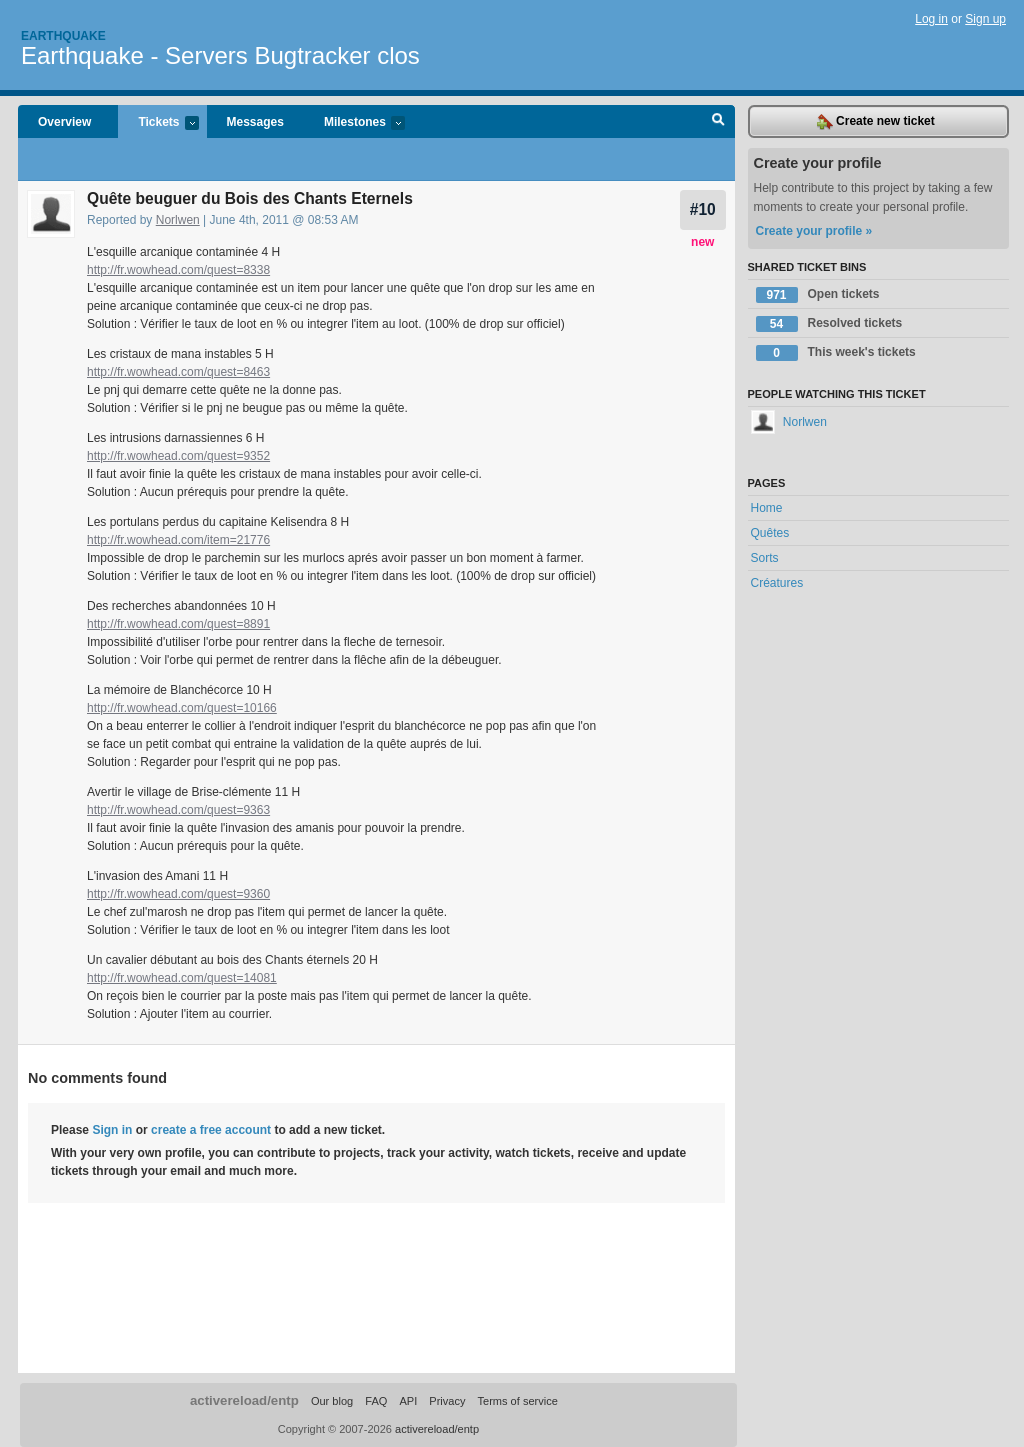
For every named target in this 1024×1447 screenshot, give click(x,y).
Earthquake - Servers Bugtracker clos (220, 55)
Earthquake (63, 36)
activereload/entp (244, 1400)
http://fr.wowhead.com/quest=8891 (178, 624)
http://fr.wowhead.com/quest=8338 (178, 270)
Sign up (985, 19)
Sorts (765, 558)
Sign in (112, 1130)
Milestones (354, 123)
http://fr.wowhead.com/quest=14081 (182, 978)
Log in (931, 19)
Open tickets (818, 295)
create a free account (211, 1130)
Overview (64, 122)
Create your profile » (814, 231)
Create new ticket (876, 122)
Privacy (447, 1401)
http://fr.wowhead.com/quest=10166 (182, 708)
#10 (703, 209)
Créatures (777, 583)
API (408, 1401)
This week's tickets (836, 353)
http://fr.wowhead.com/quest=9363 (178, 810)
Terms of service (518, 1401)
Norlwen (178, 220)
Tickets (158, 123)
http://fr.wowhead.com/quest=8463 (178, 372)
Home (767, 508)
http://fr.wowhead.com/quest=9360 (178, 894)
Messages (255, 122)
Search (718, 122)
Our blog (332, 1401)
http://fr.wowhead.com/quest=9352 (178, 456)
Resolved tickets (829, 324)
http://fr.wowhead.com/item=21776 (178, 540)
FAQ (376, 1401)
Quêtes (770, 533)
